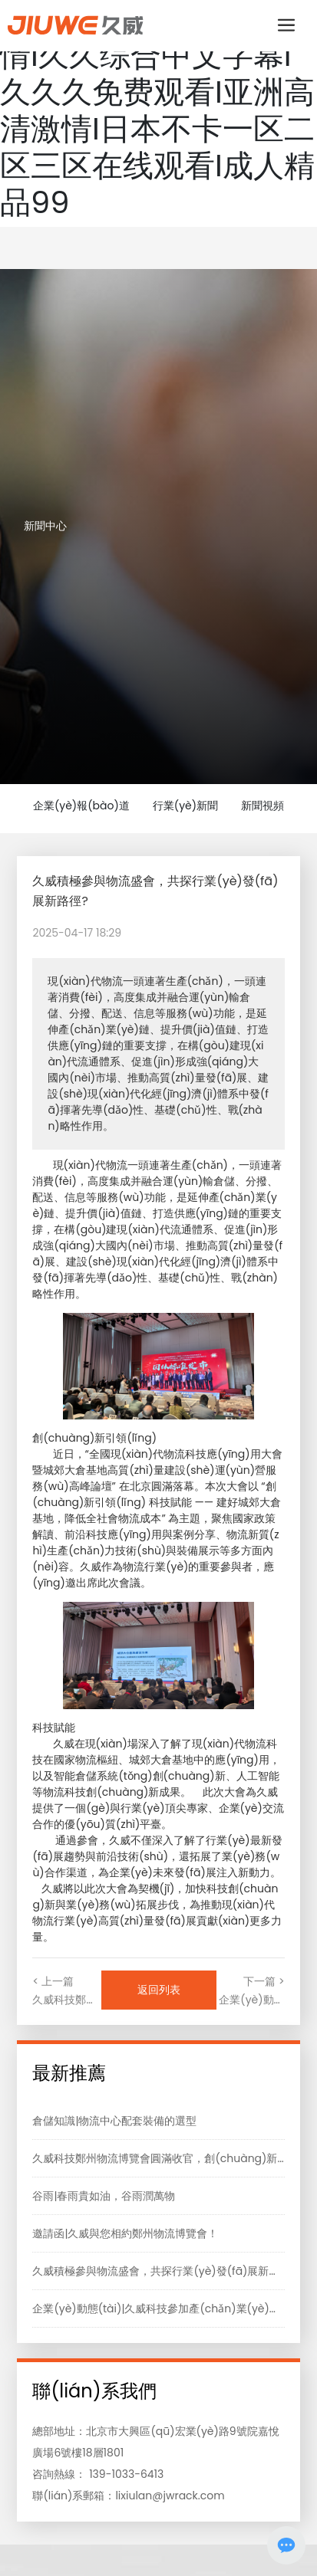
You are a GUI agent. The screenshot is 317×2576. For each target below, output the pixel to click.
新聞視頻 (262, 805)
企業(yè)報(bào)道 (81, 805)
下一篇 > (263, 1981)
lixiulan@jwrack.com (169, 2495)
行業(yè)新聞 (185, 805)
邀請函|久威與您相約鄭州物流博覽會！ (125, 2233)
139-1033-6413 (126, 2474)
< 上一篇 (53, 1981)
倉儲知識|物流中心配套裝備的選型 (114, 2120)
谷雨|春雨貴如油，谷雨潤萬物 (103, 2196)
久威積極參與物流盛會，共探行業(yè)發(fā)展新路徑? (164, 2271)
